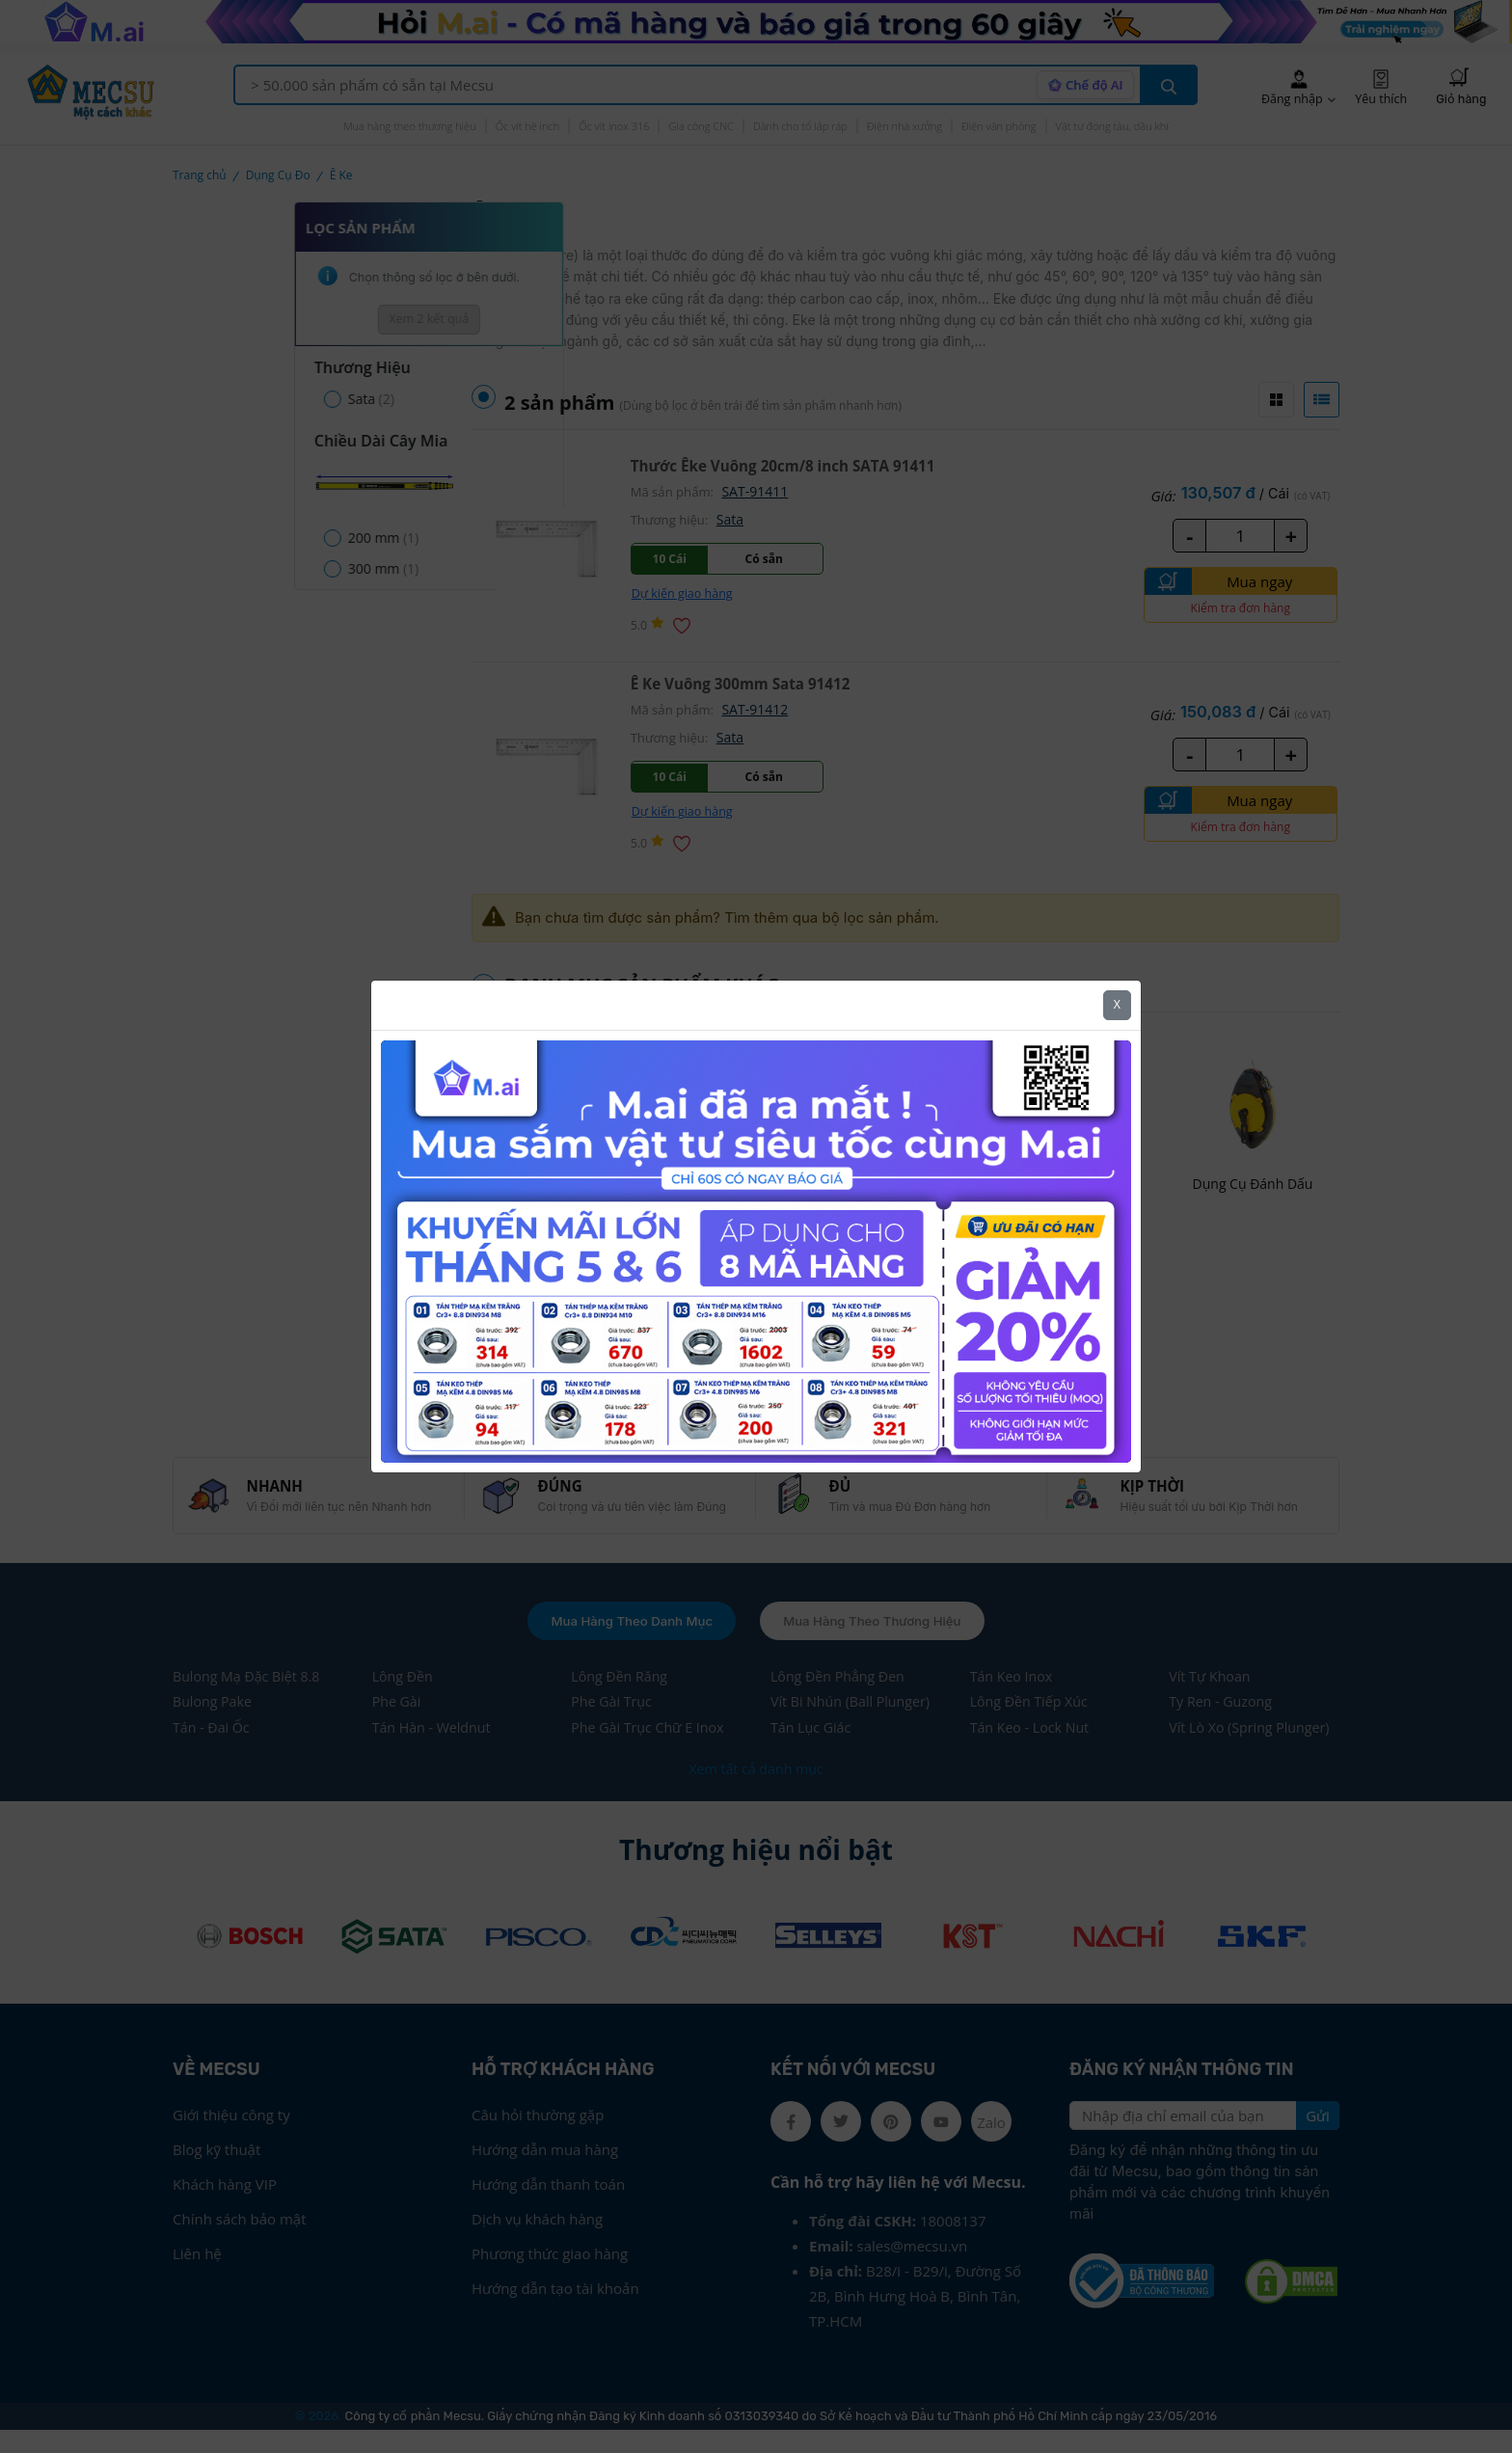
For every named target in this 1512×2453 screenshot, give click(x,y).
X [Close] (1117, 1004)
